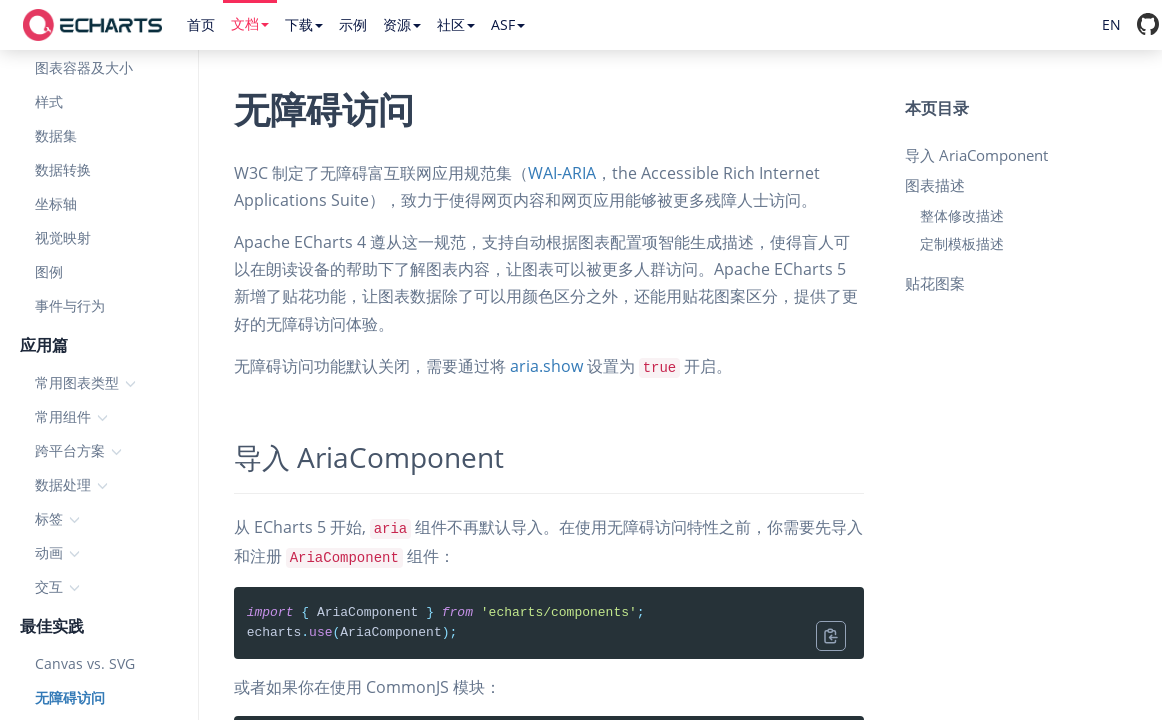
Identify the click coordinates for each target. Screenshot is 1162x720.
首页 (201, 24)
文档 (250, 23)
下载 (304, 24)
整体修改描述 (962, 215)
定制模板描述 (962, 243)
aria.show (546, 366)
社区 (456, 24)
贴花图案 (935, 283)
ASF (508, 24)
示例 (353, 24)
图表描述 (935, 185)
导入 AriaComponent (976, 155)
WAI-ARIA (562, 173)
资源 (402, 24)
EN (1111, 24)
